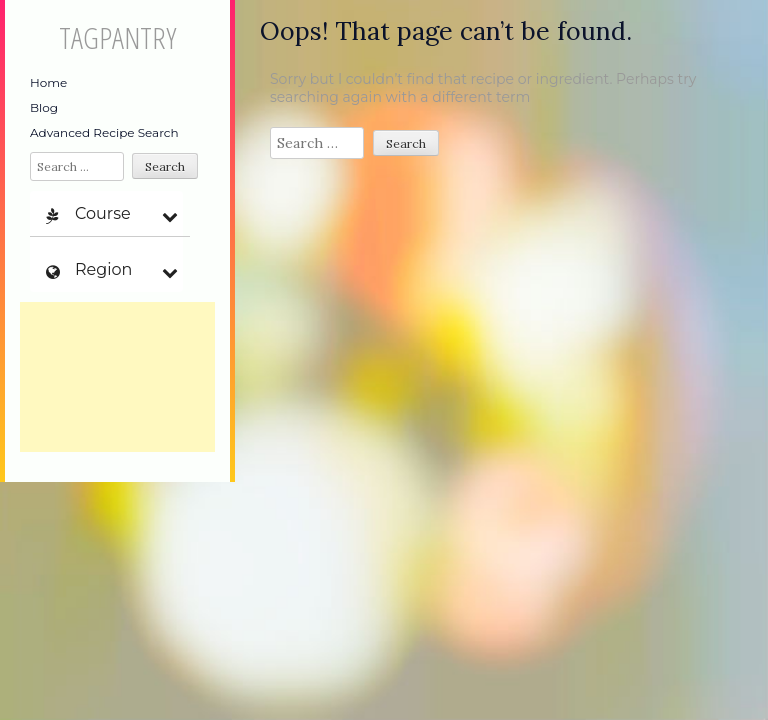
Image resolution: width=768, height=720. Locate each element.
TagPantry (117, 37)
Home (48, 82)
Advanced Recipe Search (104, 132)
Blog (44, 107)
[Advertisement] (117, 377)
